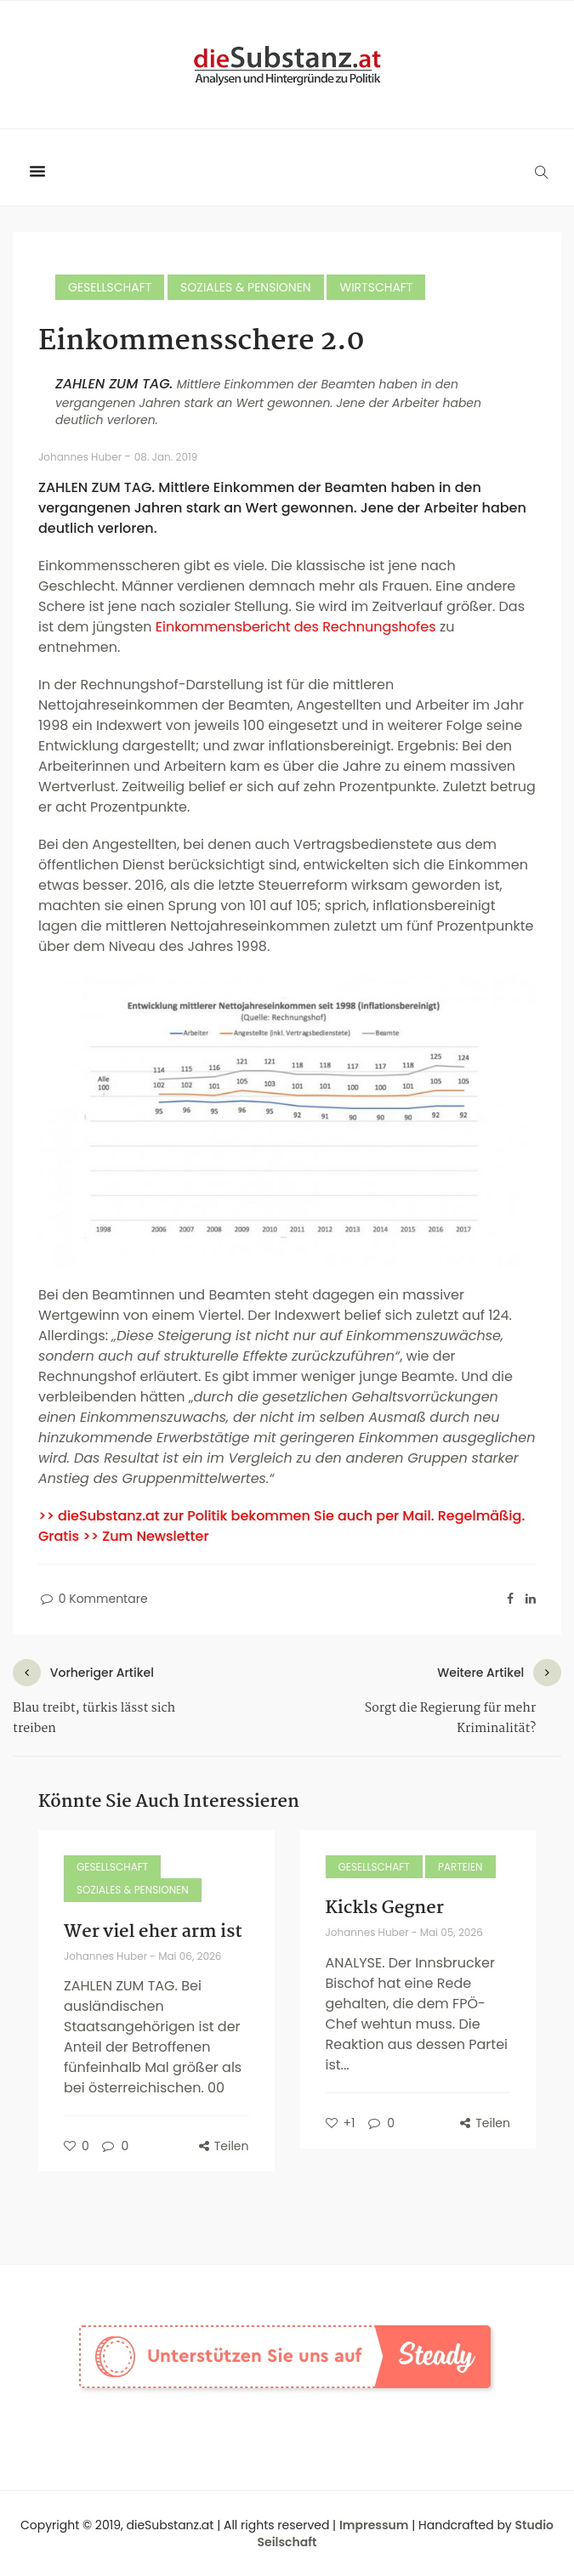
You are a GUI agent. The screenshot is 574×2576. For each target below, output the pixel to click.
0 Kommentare (93, 1598)
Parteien (460, 1867)
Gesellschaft (109, 287)
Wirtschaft (375, 287)
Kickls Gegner (385, 1908)
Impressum (374, 2525)
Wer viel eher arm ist (153, 1931)
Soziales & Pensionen (245, 287)
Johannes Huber (81, 457)
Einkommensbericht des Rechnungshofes (296, 627)
